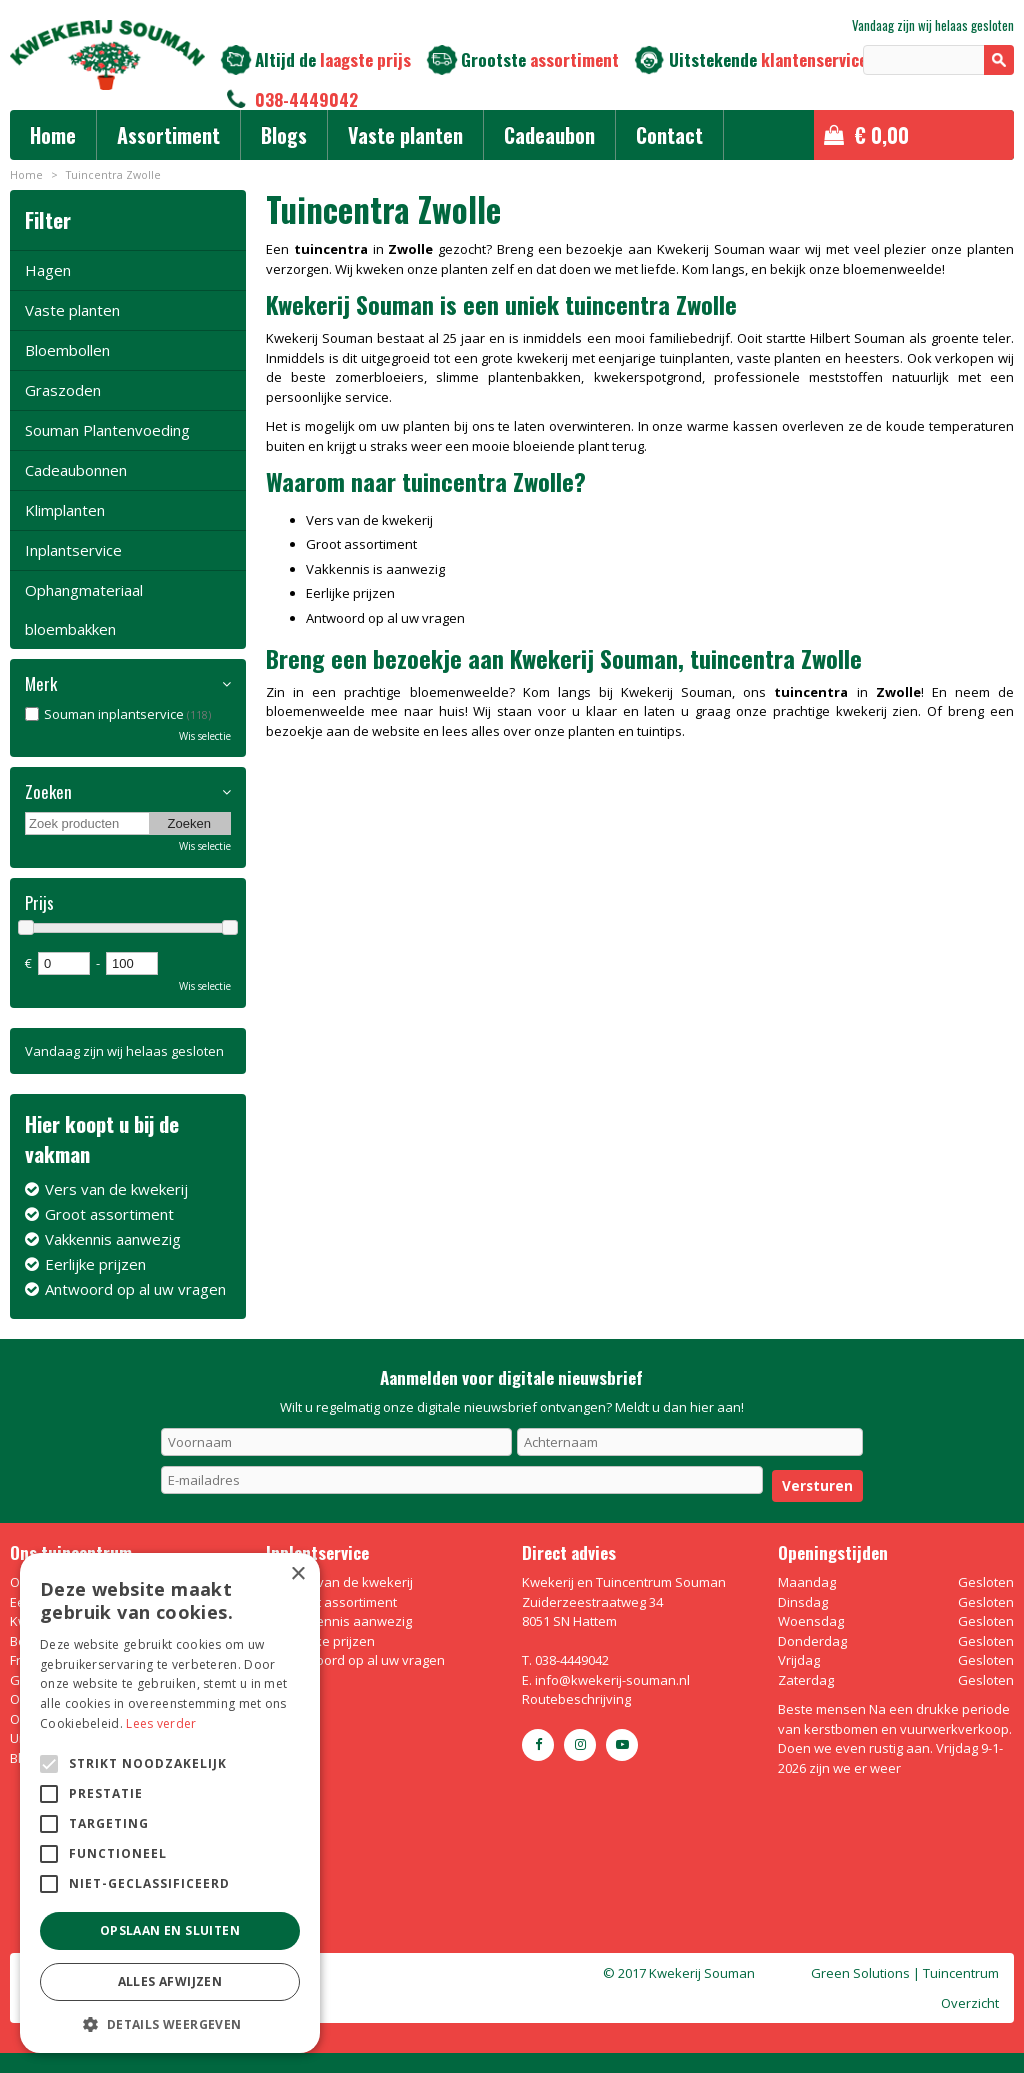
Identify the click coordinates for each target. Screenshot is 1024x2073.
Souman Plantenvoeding (107, 430)
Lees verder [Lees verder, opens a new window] (161, 1723)
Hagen (48, 270)
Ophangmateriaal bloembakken (84, 609)
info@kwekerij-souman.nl (612, 1680)
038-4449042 (306, 99)
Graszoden (63, 390)
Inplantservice (73, 550)
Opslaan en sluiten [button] (170, 1930)
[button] (170, 2023)
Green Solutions (860, 1973)
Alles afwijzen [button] (170, 1981)
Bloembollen (67, 350)
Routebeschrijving (576, 1699)
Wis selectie (205, 736)
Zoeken (48, 792)
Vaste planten (72, 310)
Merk (41, 684)
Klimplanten (65, 510)
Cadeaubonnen (76, 470)
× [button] (297, 1574)
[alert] (170, 1803)
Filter (48, 219)
